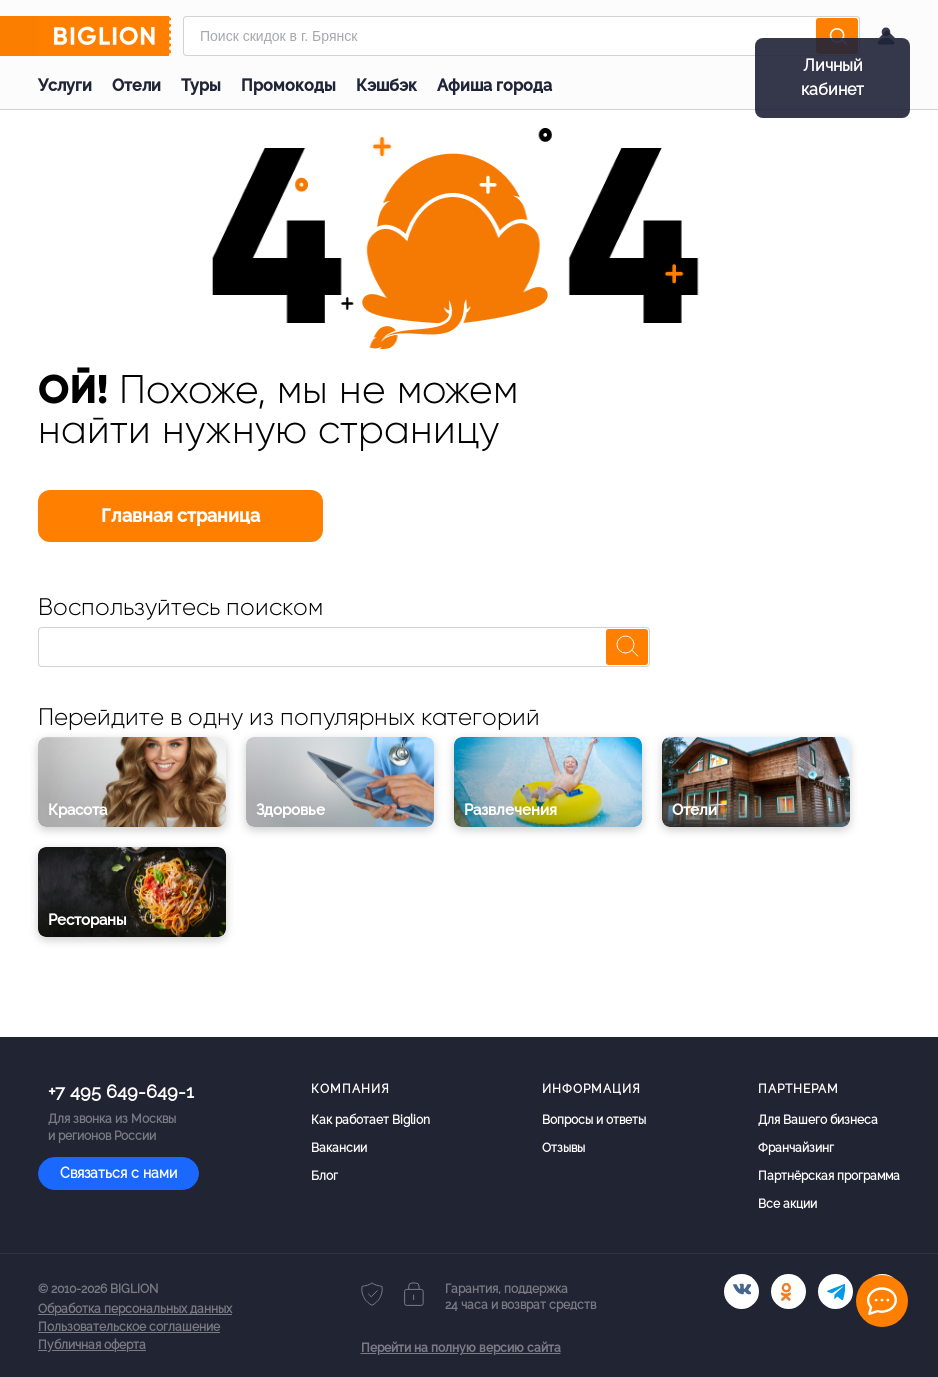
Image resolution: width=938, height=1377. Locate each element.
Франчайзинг (796, 1148)
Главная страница (180, 515)
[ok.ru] (788, 1291)
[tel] (835, 1291)
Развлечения (510, 810)
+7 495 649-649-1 (121, 1091)
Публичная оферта (92, 1345)
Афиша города (494, 85)
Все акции (787, 1204)
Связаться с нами (118, 1173)
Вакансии (339, 1148)
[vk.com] (741, 1291)
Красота (77, 810)
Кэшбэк (386, 85)
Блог (324, 1176)
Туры (201, 85)
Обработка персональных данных (135, 1309)
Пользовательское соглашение (129, 1327)
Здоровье (290, 810)
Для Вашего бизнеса (818, 1120)
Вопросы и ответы (594, 1120)
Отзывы (563, 1148)
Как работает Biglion (370, 1120)
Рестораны (87, 920)
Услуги (65, 85)
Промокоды (288, 85)
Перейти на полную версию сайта (461, 1348)
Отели (136, 85)
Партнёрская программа (829, 1176)
